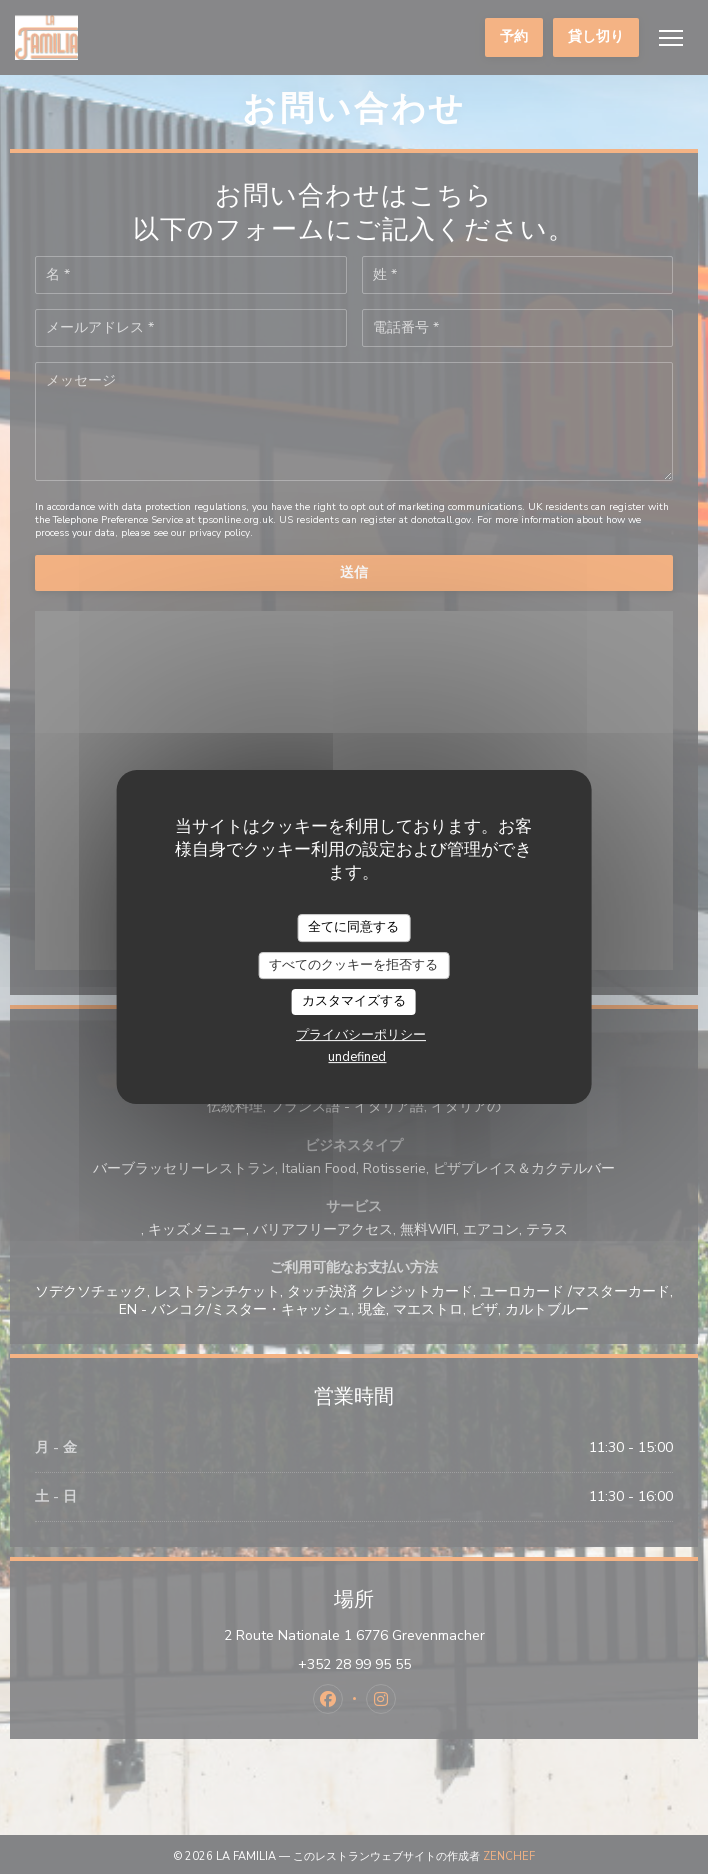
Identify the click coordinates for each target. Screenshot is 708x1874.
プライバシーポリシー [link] (361, 1035)
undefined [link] (357, 1057)
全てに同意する (353, 927)
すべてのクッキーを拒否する (353, 965)
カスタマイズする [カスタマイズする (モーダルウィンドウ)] (354, 1001)
